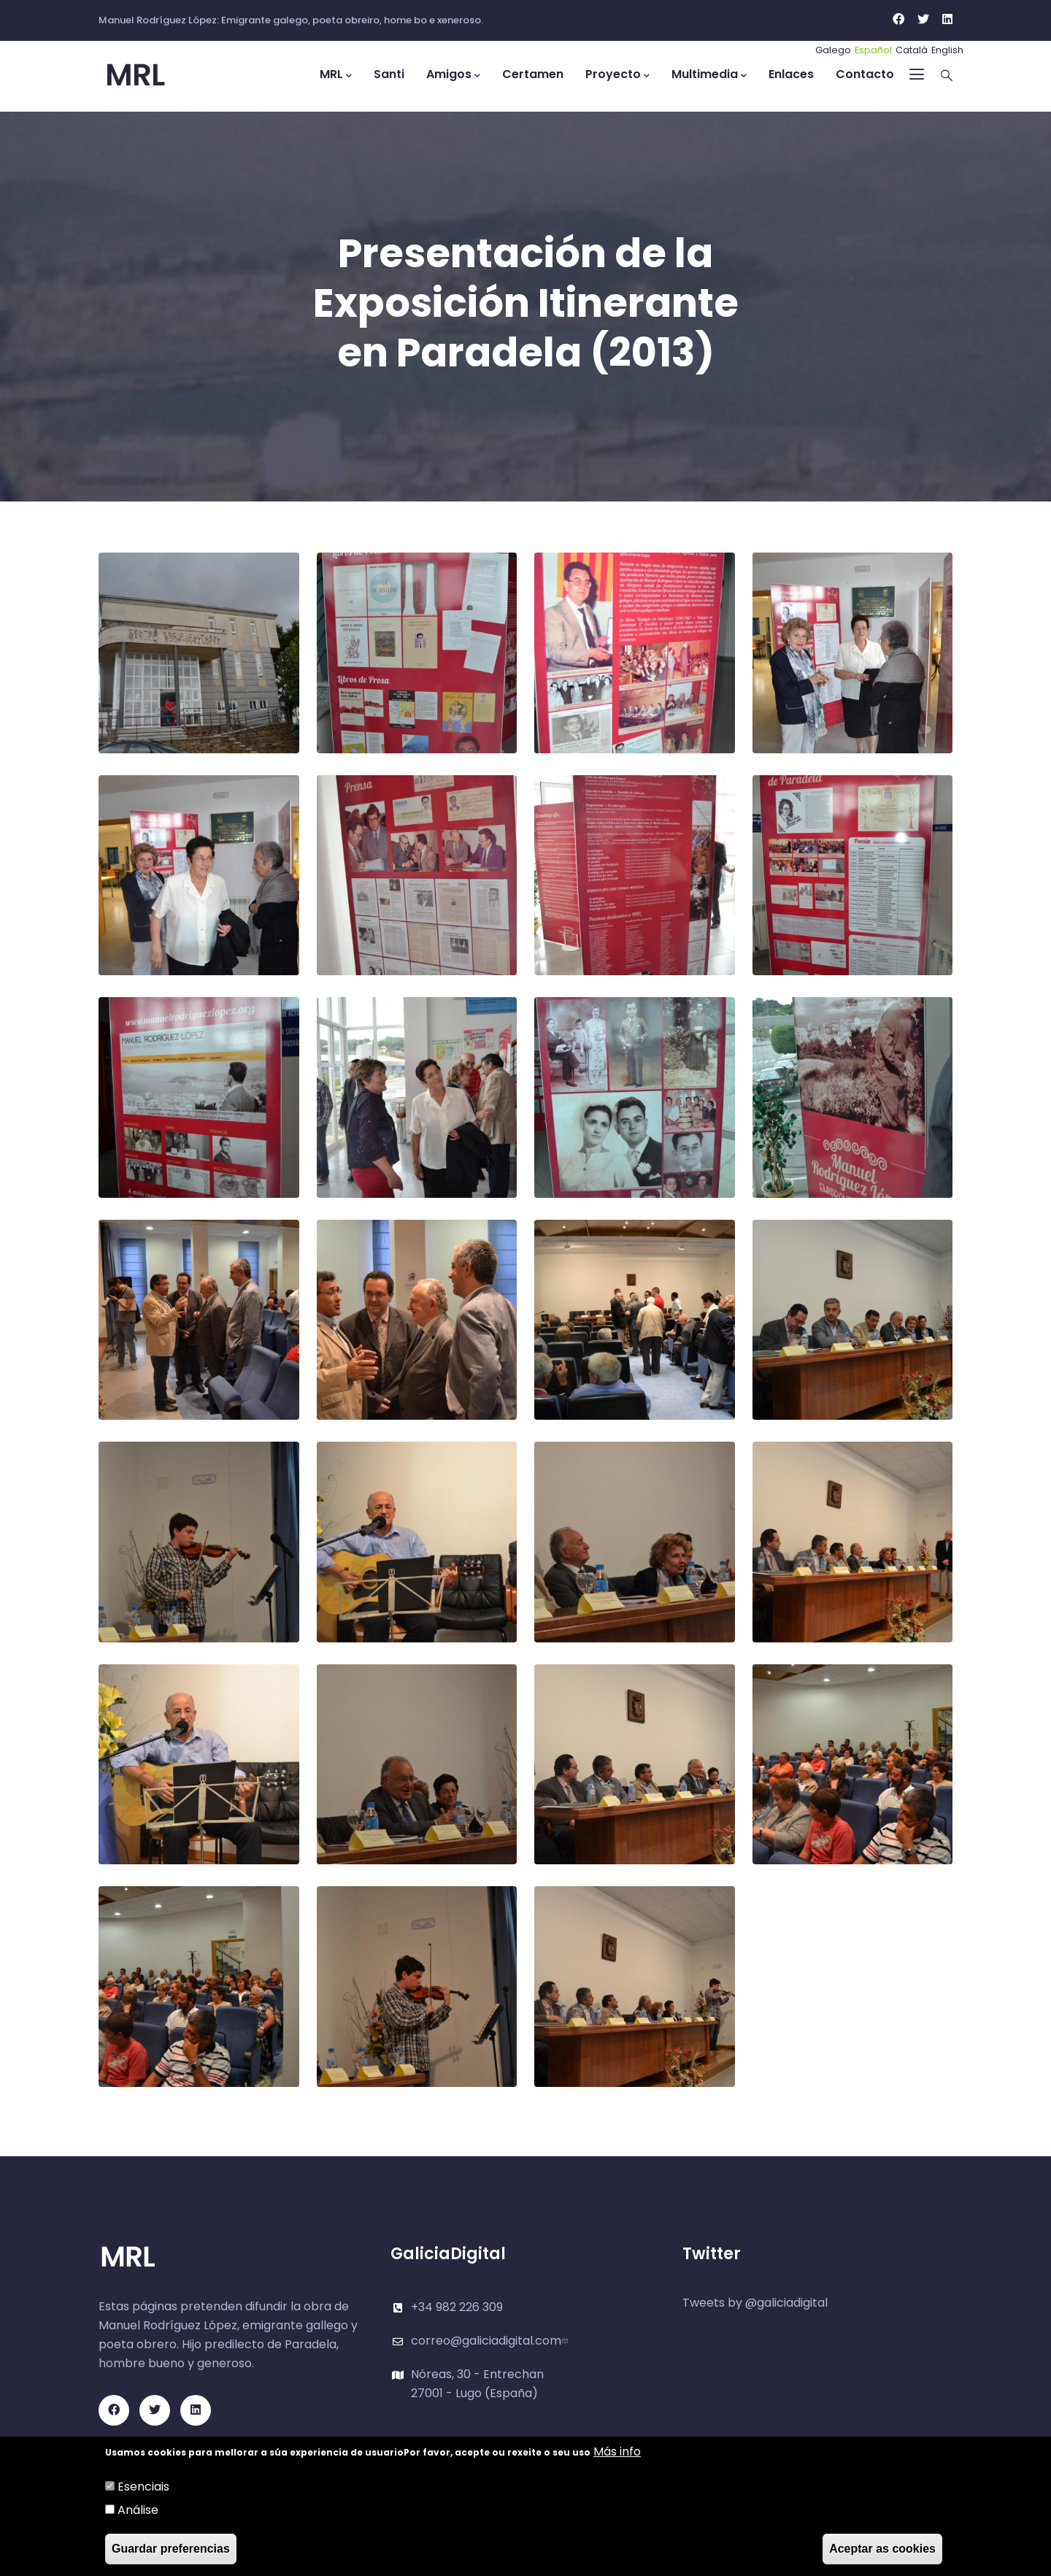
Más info (617, 2451)
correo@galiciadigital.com (491, 2340)
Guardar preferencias (171, 2548)
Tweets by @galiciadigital (755, 2302)
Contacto (865, 74)
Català (912, 50)
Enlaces (791, 74)
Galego (833, 50)
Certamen (532, 74)
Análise (138, 2510)
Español (873, 50)
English (947, 50)
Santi (389, 74)
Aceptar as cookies (882, 2548)
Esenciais (143, 2486)
